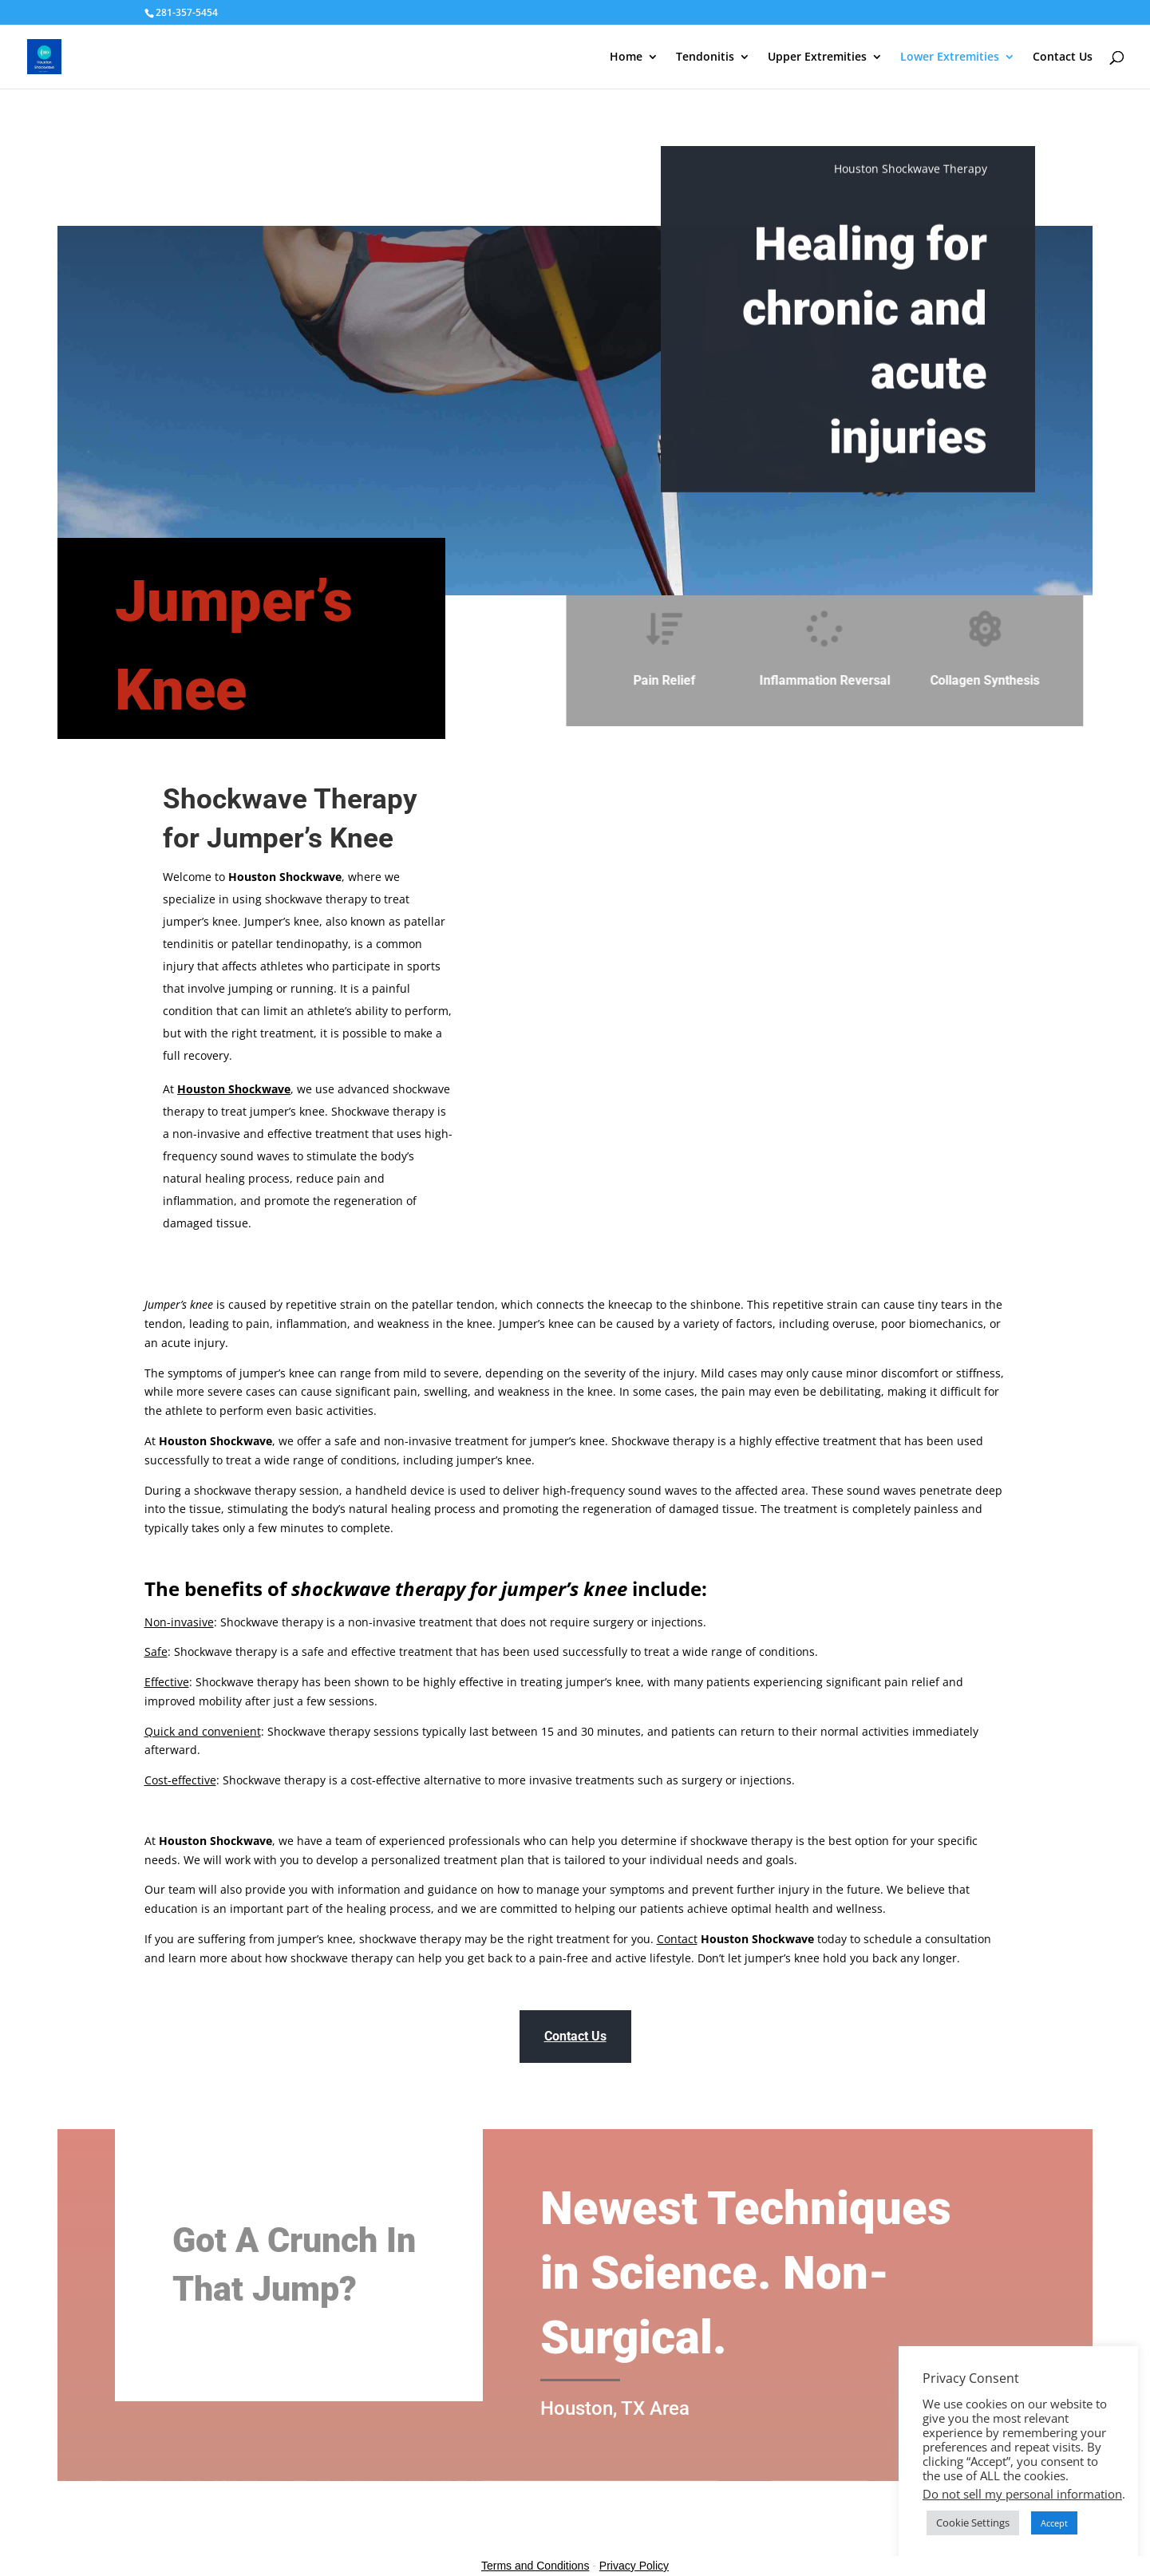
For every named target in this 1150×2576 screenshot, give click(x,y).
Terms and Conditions (535, 2565)
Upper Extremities (817, 57)
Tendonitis (705, 57)
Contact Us (1063, 57)
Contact (677, 1938)
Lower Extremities (949, 57)
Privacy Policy (634, 2565)
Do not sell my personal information (1022, 2494)
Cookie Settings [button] (973, 2522)
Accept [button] (1054, 2523)
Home (626, 57)
